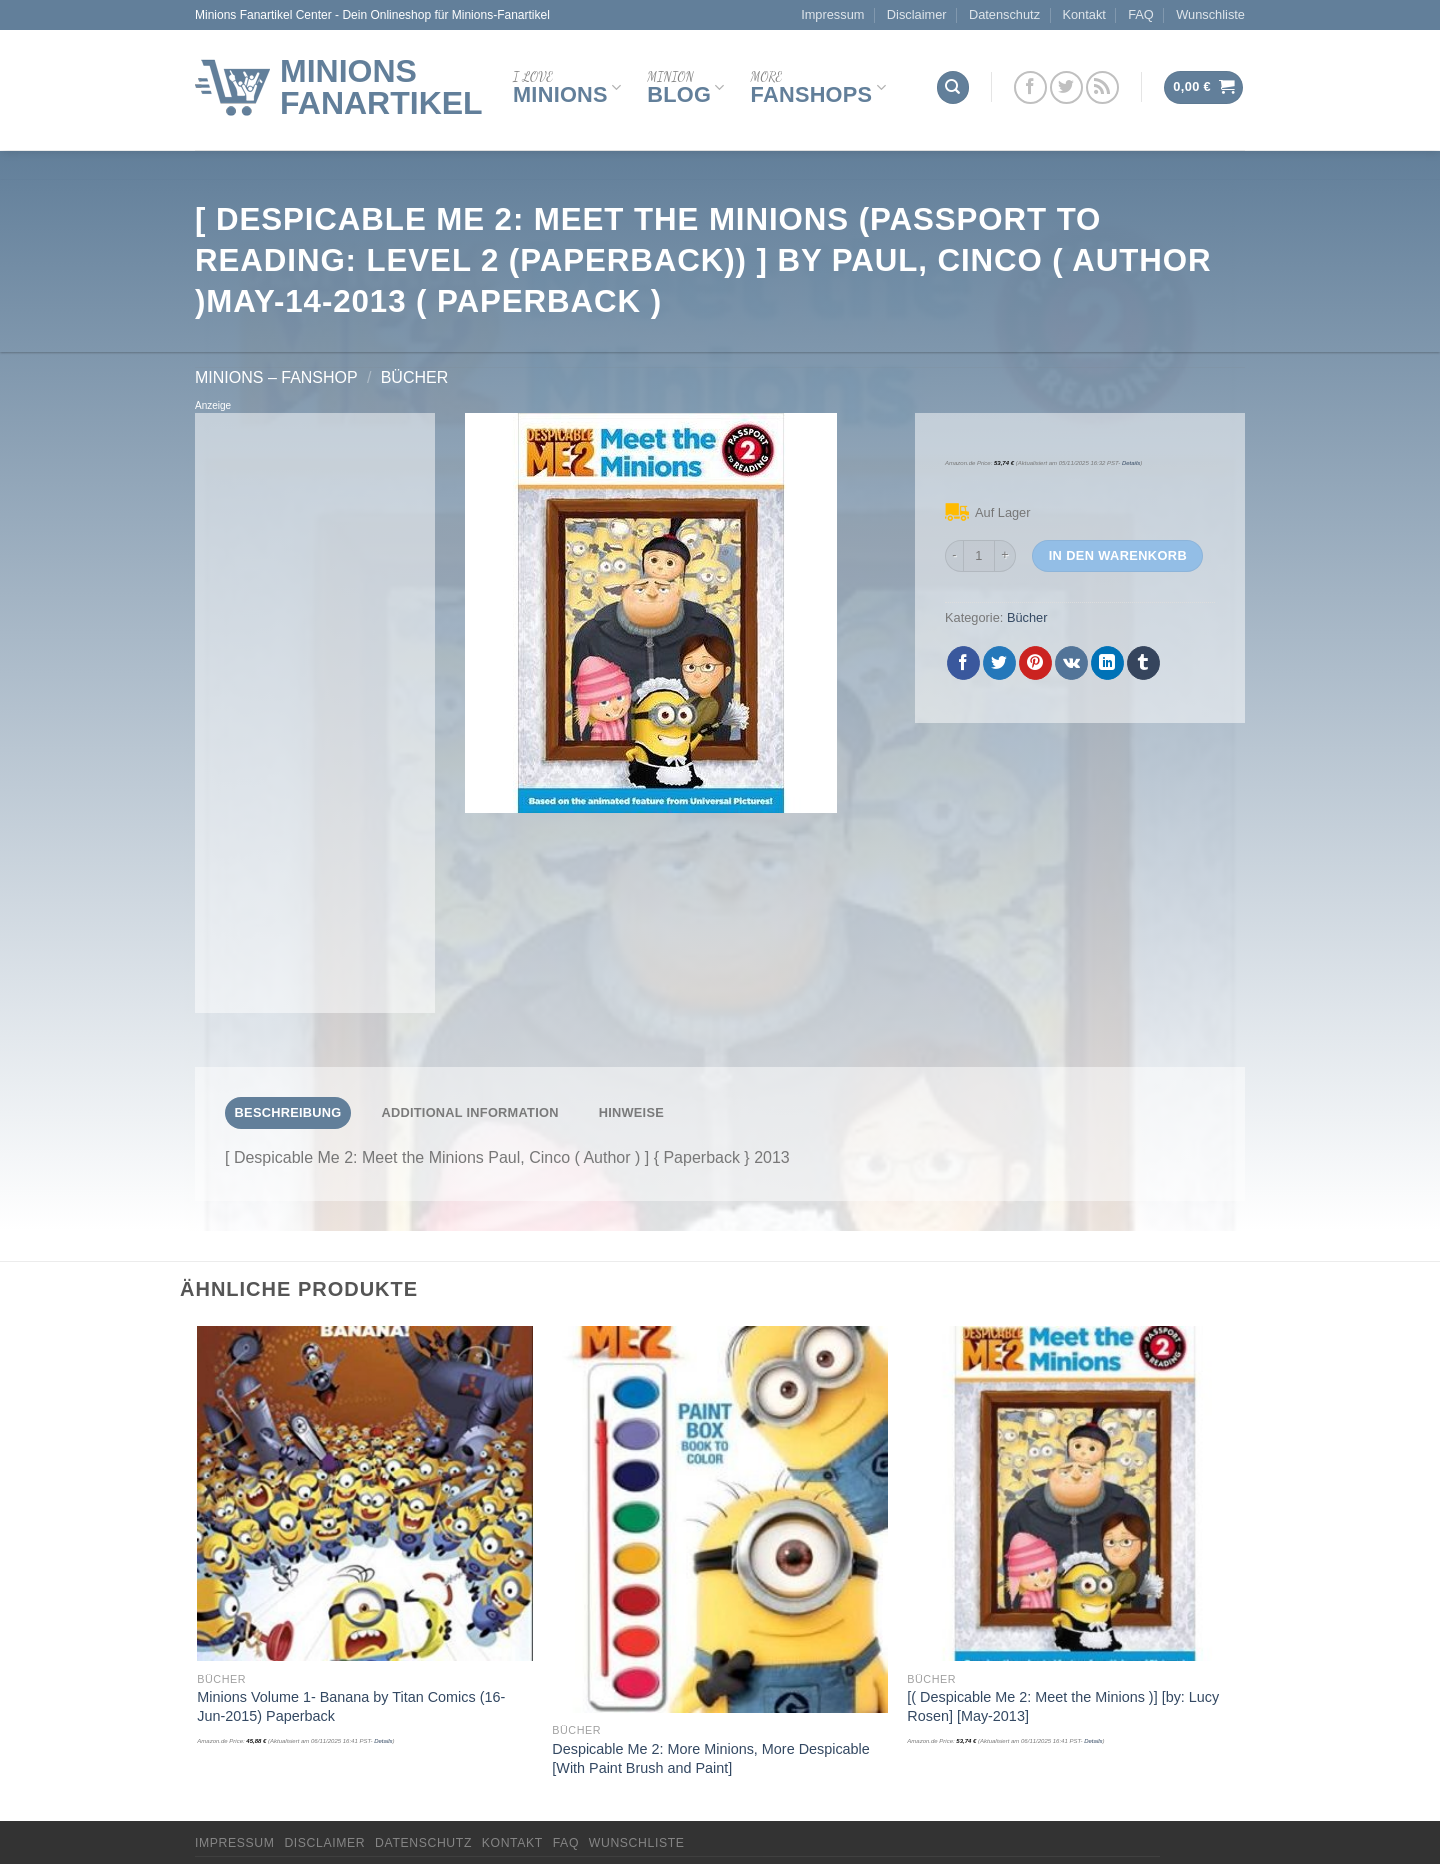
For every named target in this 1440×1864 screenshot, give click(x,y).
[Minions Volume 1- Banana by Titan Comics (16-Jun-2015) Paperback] (364, 1493)
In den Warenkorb (1118, 555)
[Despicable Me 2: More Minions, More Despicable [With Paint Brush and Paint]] (719, 1519)
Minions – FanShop (276, 377)
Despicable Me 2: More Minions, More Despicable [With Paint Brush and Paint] (711, 1758)
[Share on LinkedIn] (1107, 663)
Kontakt (1083, 14)
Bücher (415, 377)
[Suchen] (953, 87)
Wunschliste (1210, 14)
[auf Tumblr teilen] (1143, 663)
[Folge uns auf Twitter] (1066, 87)
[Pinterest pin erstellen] (1035, 663)
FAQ (1141, 14)
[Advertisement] (315, 713)
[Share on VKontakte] (1071, 663)
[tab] (288, 1113)
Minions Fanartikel (381, 87)
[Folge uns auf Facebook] (1030, 87)
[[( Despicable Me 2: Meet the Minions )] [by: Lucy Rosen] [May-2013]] (1074, 1493)
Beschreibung (288, 1112)
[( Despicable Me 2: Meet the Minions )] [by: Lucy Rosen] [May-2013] (1063, 1706)
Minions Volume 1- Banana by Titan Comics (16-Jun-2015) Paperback (351, 1706)
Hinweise (631, 1112)
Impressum (832, 14)
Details (1131, 463)
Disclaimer (917, 14)
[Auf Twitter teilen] (999, 663)
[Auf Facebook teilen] (963, 663)
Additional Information (469, 1112)
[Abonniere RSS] (1102, 87)
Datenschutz (1004, 14)
